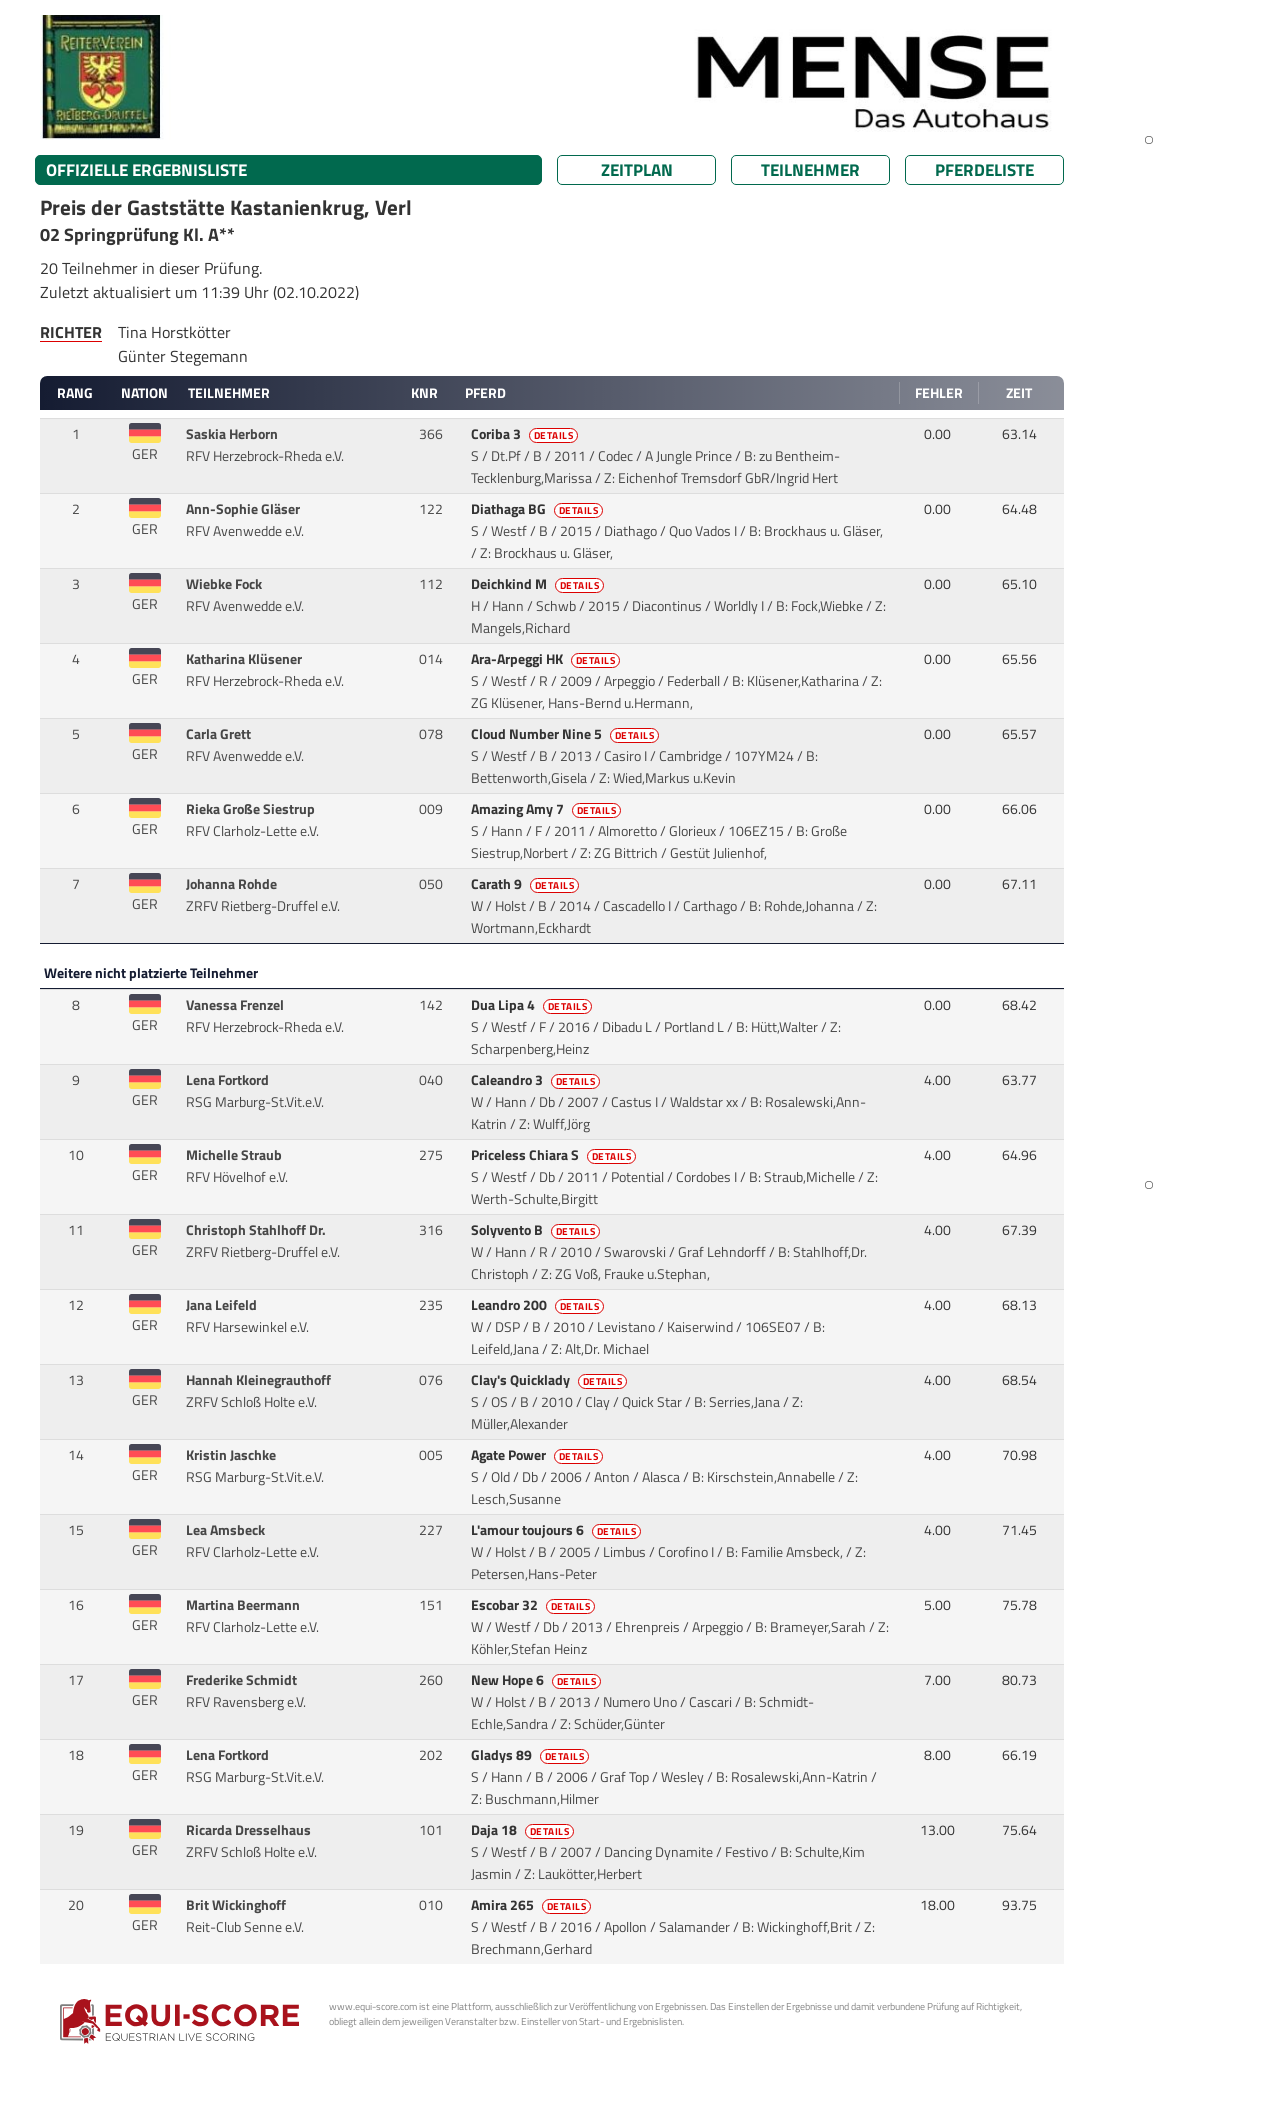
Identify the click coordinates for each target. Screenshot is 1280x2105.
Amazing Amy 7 (548, 809)
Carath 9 (527, 884)
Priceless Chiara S (555, 1155)
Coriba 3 (526, 434)
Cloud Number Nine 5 (567, 734)
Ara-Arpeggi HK (547, 659)
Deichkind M (539, 584)
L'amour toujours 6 (558, 1530)
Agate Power (539, 1455)
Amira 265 (533, 1905)
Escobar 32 (535, 1605)
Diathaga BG (539, 509)
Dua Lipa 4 (533, 1005)
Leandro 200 (539, 1305)
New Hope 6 (538, 1680)
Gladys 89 (532, 1755)
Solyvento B (537, 1230)
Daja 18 (524, 1830)
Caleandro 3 (537, 1080)
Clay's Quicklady (551, 1380)
